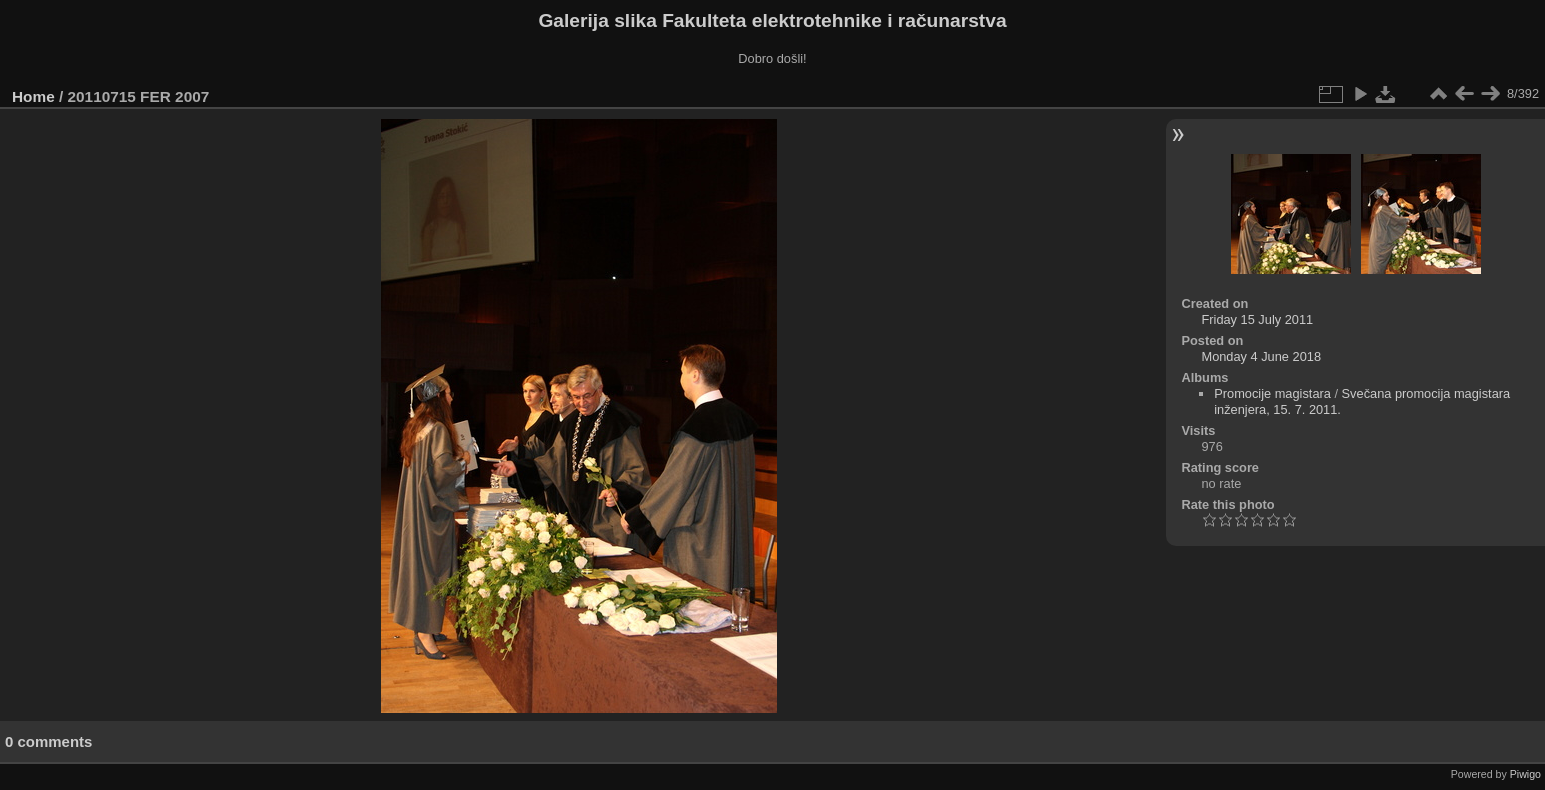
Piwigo (1525, 774)
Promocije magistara (1272, 393)
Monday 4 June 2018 (1261, 356)
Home (33, 96)
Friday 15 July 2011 (1257, 319)
